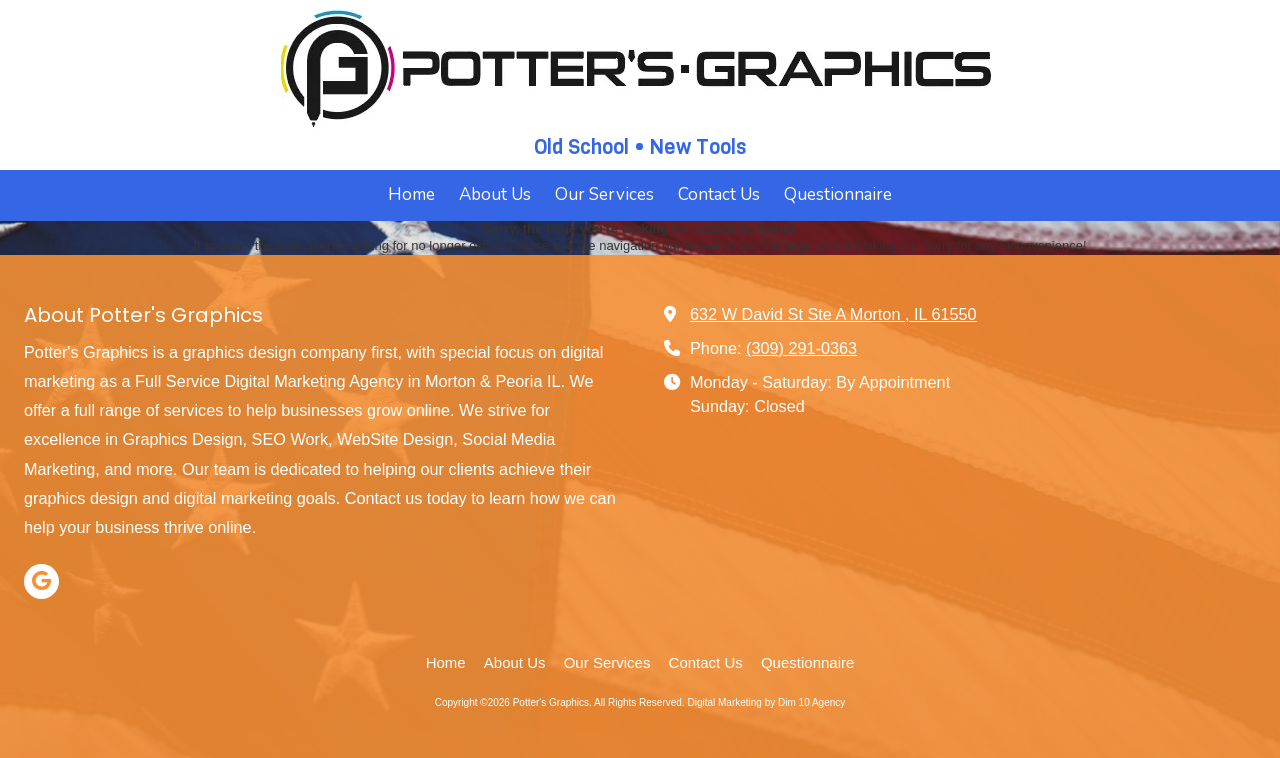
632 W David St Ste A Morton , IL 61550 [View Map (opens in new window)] (833, 314)
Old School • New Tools (640, 147)
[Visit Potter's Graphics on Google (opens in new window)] (41, 581)
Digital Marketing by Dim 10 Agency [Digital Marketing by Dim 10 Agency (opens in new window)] (766, 702)
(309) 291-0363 (801, 348)
